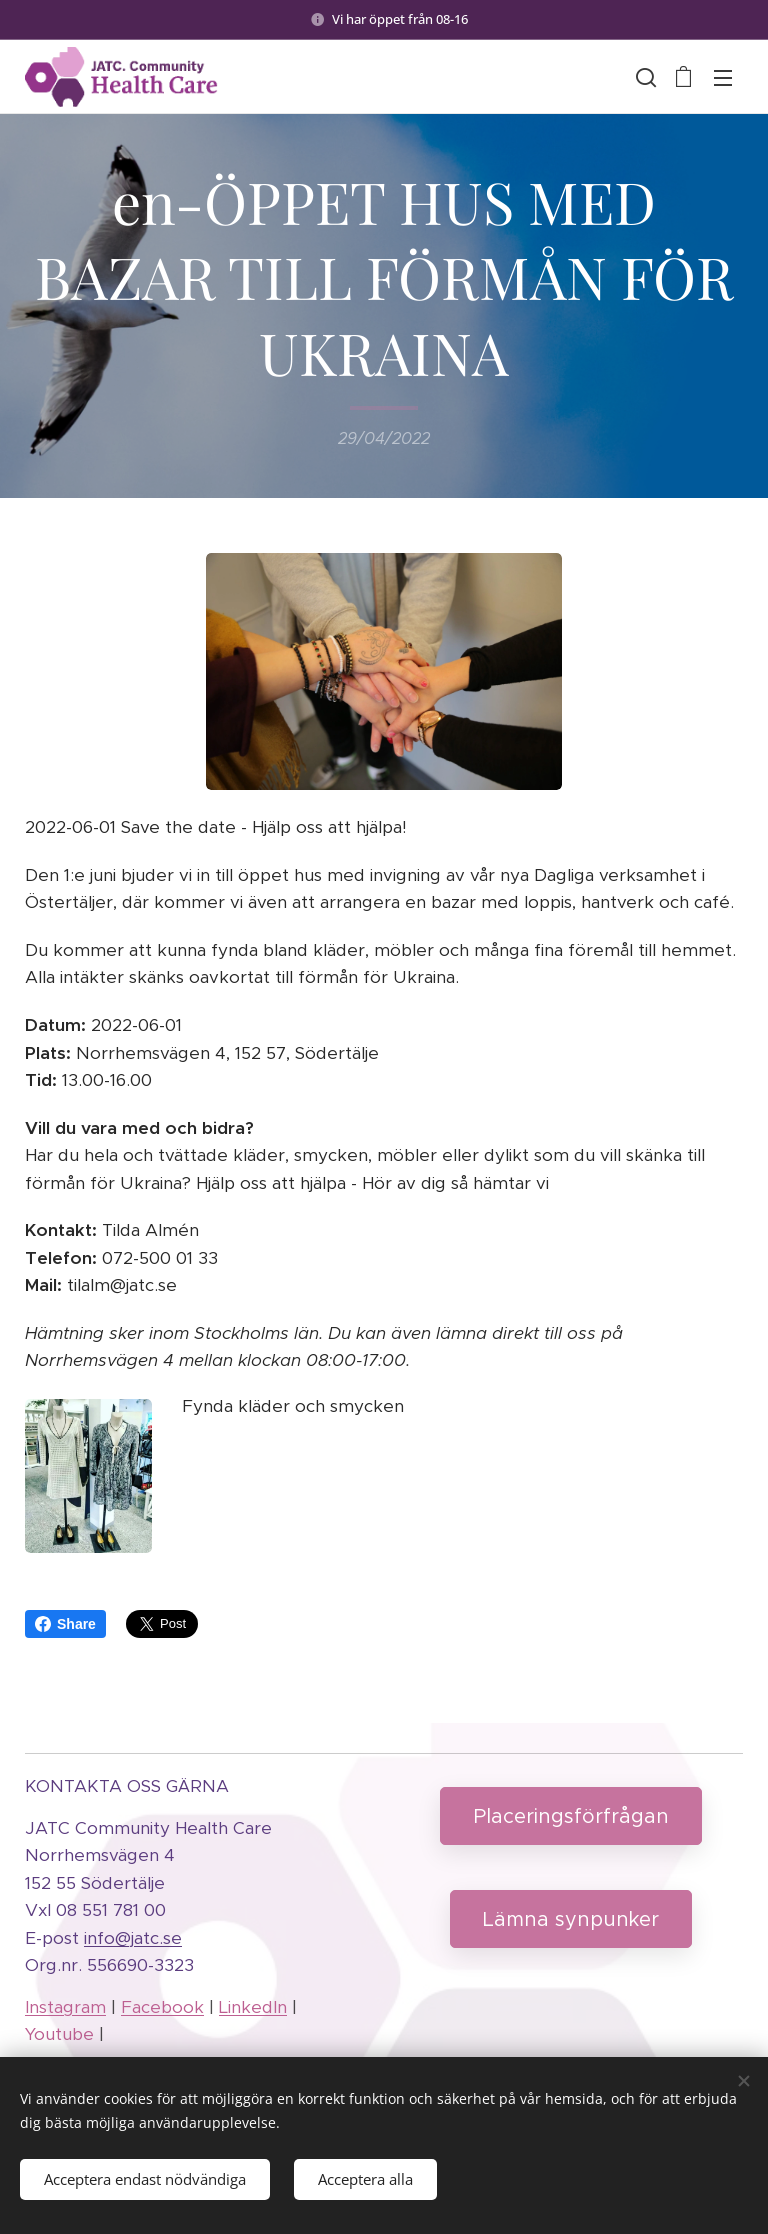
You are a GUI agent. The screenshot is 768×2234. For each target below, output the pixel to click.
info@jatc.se (133, 1938)
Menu (723, 78)
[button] (644, 77)
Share (65, 1624)
